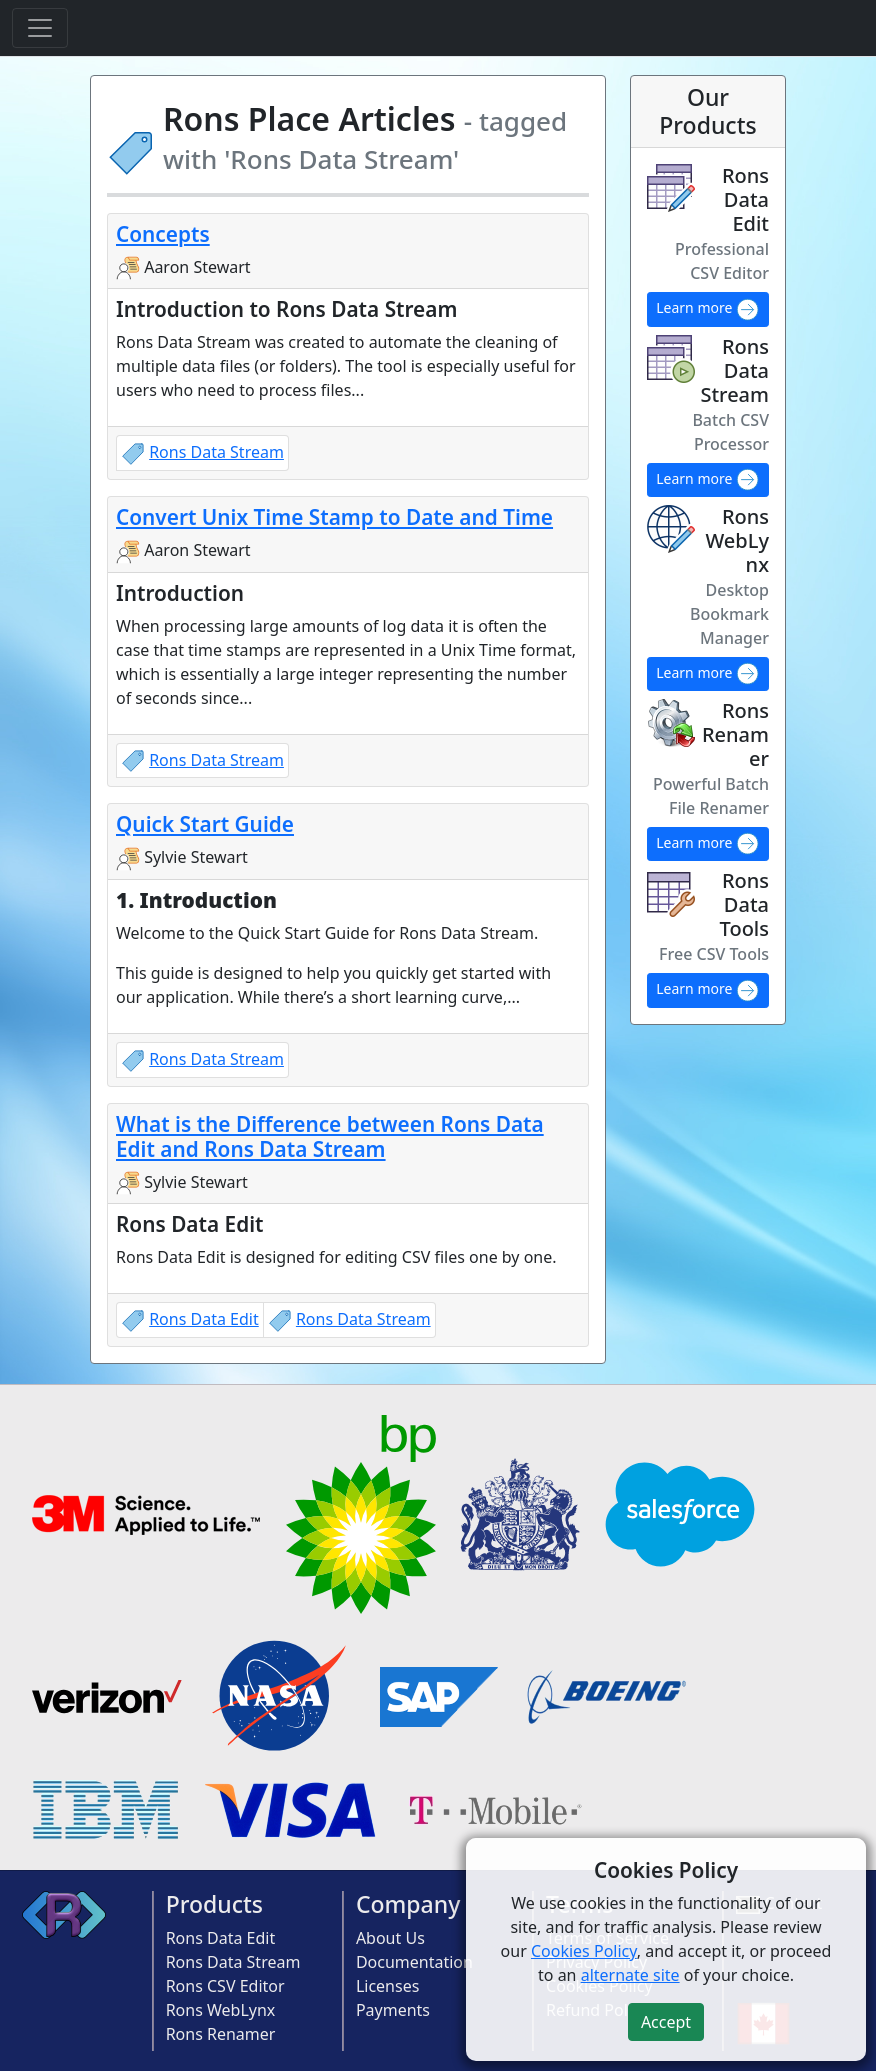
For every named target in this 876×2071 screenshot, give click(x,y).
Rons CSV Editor (225, 1986)
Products (214, 1904)
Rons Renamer (221, 2034)
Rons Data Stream (216, 452)
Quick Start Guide (205, 824)
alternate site (630, 1975)
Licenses (387, 1986)
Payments (393, 2010)
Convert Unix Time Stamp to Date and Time (334, 517)
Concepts (163, 234)
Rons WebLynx (221, 2010)
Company (408, 1904)
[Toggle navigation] (40, 28)
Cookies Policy (584, 1951)
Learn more (708, 310)
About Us (390, 1938)
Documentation (414, 1962)
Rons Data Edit (204, 1319)
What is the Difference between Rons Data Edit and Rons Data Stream (330, 1136)
